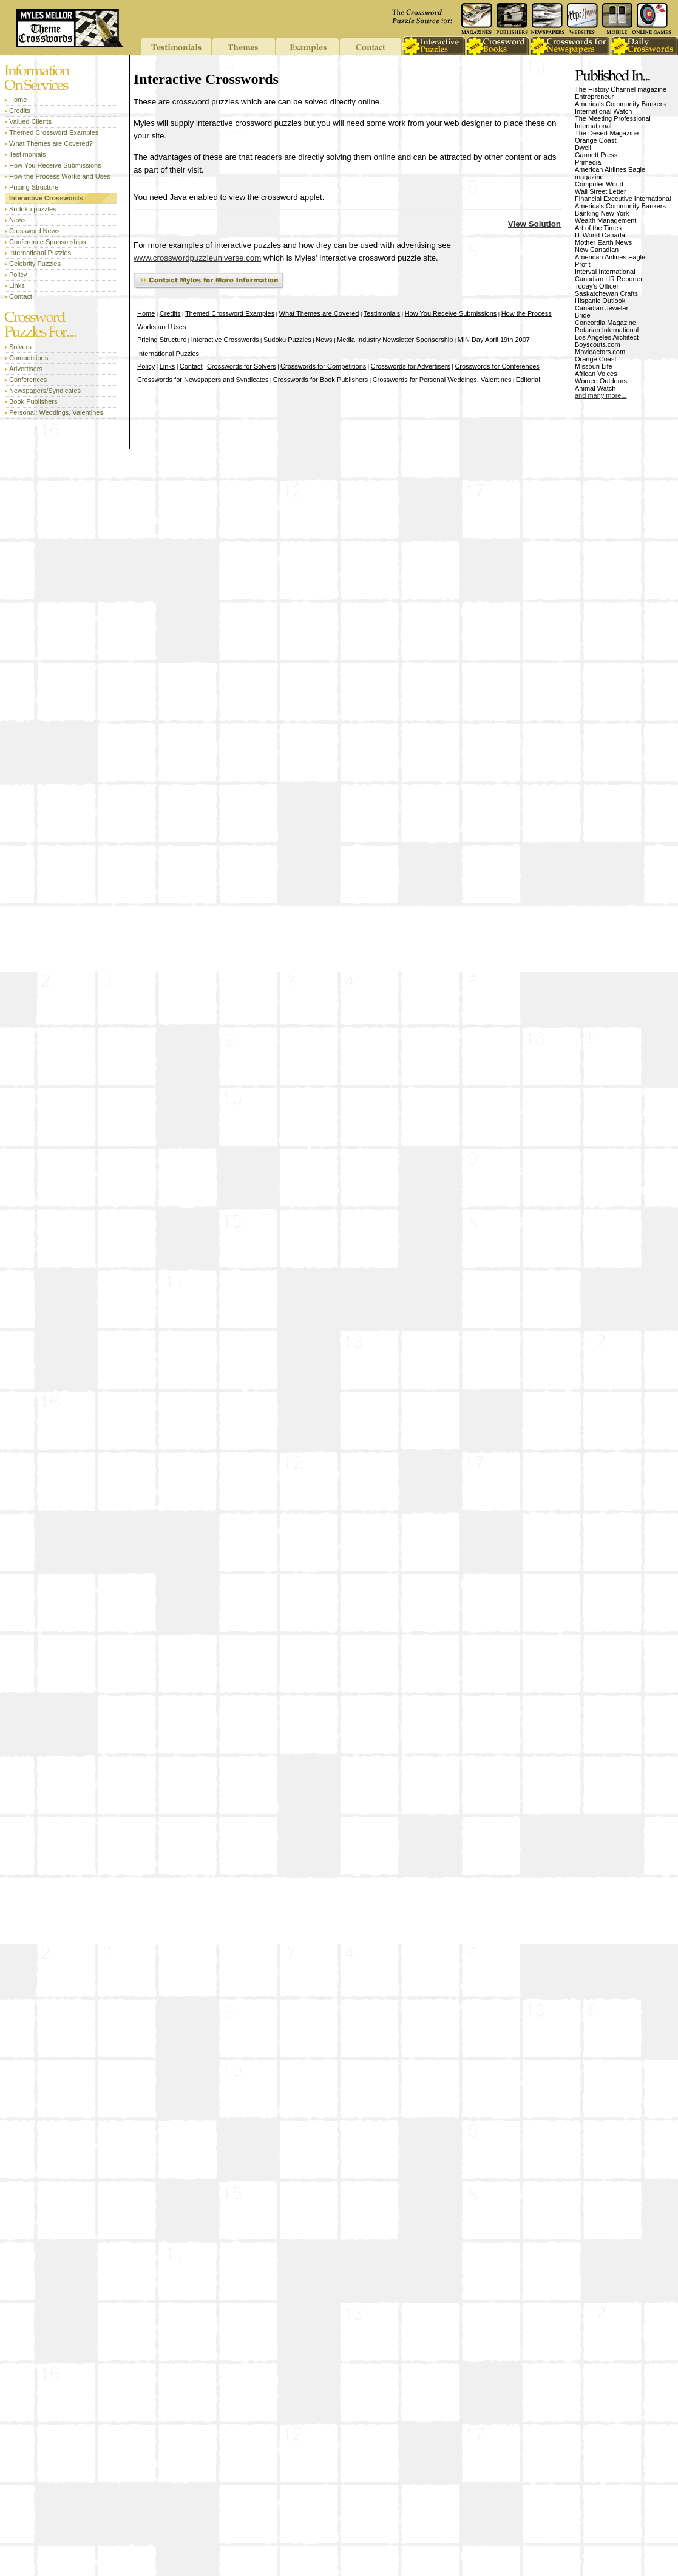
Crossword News (34, 230)
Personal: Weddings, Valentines (56, 412)
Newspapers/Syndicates (45, 390)
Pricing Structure (33, 187)
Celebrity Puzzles (35, 263)
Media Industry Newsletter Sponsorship (395, 339)
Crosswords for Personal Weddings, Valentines (442, 379)
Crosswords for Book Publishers (320, 379)
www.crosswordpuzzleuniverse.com (197, 257)
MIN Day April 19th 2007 (494, 339)
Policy (18, 274)
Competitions (28, 357)
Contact (20, 296)
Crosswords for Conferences (497, 366)
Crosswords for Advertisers (410, 366)
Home (18, 99)
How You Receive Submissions (55, 165)
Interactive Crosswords (46, 198)
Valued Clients (30, 121)
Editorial (528, 379)
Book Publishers (33, 401)
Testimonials (27, 154)
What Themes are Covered (319, 313)
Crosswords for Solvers (241, 366)
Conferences (28, 379)
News (17, 220)
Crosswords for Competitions (323, 366)
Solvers (20, 346)
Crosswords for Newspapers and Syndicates (202, 379)
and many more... (601, 395)
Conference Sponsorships (47, 241)
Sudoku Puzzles (287, 339)
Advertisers (25, 368)
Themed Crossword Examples (53, 132)
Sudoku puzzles (32, 209)
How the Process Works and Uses (59, 176)
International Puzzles (40, 252)
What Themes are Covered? (51, 143)
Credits (19, 110)
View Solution (534, 223)
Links (17, 285)
